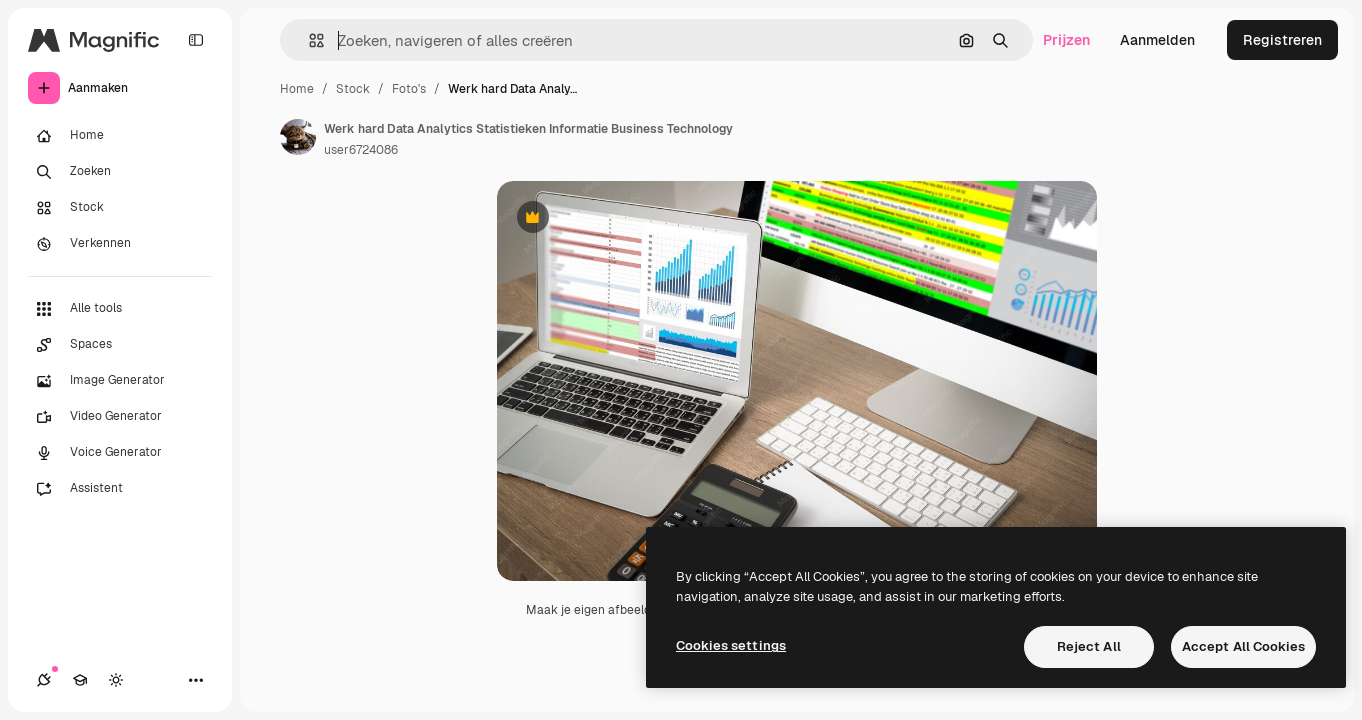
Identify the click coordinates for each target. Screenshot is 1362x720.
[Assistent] (120, 489)
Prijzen (1066, 40)
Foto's (409, 89)
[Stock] (120, 208)
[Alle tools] (120, 309)
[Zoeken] (120, 172)
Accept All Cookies (1243, 646)
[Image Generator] (120, 381)
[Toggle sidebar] (196, 40)
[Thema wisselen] (116, 680)
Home (297, 89)
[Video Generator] (120, 417)
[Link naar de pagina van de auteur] (298, 137)
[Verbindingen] (44, 680)
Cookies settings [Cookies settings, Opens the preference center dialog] (731, 645)
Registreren (1282, 40)
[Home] (120, 136)
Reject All (1089, 646)
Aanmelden (1157, 40)
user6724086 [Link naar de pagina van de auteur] (361, 150)
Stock (353, 89)
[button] (308, 40)
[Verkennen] (120, 244)
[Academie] (80, 680)
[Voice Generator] (120, 453)
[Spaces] (120, 345)
